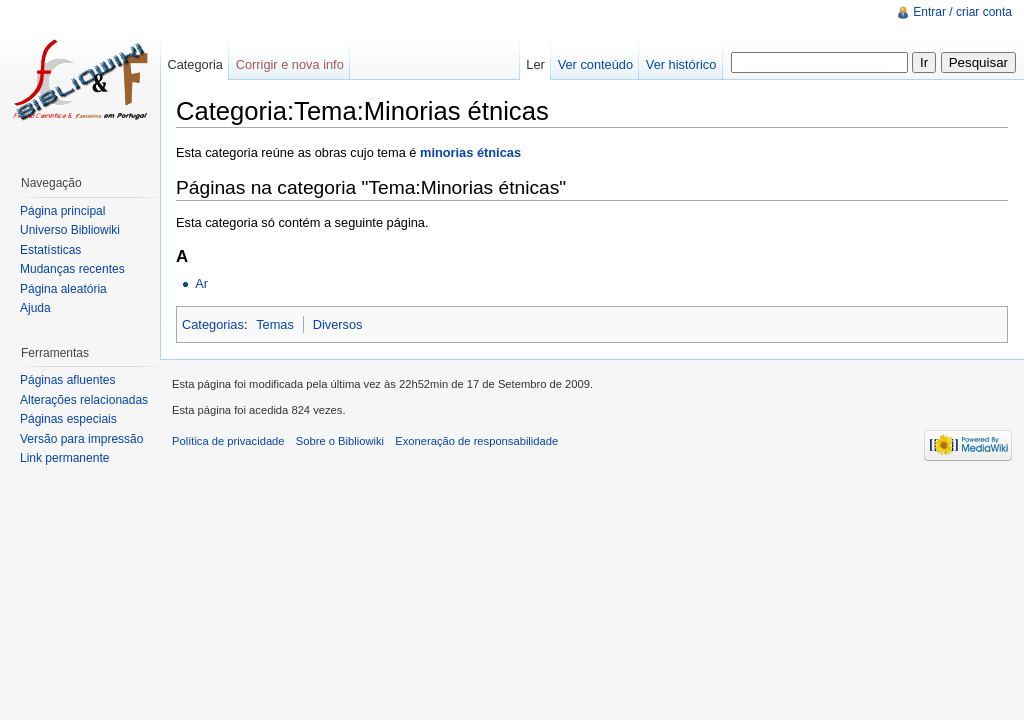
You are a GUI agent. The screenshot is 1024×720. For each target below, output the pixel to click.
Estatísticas (50, 250)
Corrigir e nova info (290, 64)
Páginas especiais (68, 419)
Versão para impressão (81, 439)
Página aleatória (63, 289)
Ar (201, 283)
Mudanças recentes (72, 269)
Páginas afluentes (67, 380)
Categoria (195, 64)
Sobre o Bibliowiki (340, 441)
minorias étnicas (470, 152)
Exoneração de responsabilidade (476, 441)
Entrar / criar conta (962, 12)
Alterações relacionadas (84, 400)
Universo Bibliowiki (70, 230)
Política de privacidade (228, 441)
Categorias (213, 324)
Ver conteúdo (595, 64)
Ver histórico (681, 64)
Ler (535, 64)
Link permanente (64, 458)
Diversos (338, 324)
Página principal (62, 211)
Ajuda (35, 308)
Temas (275, 324)
